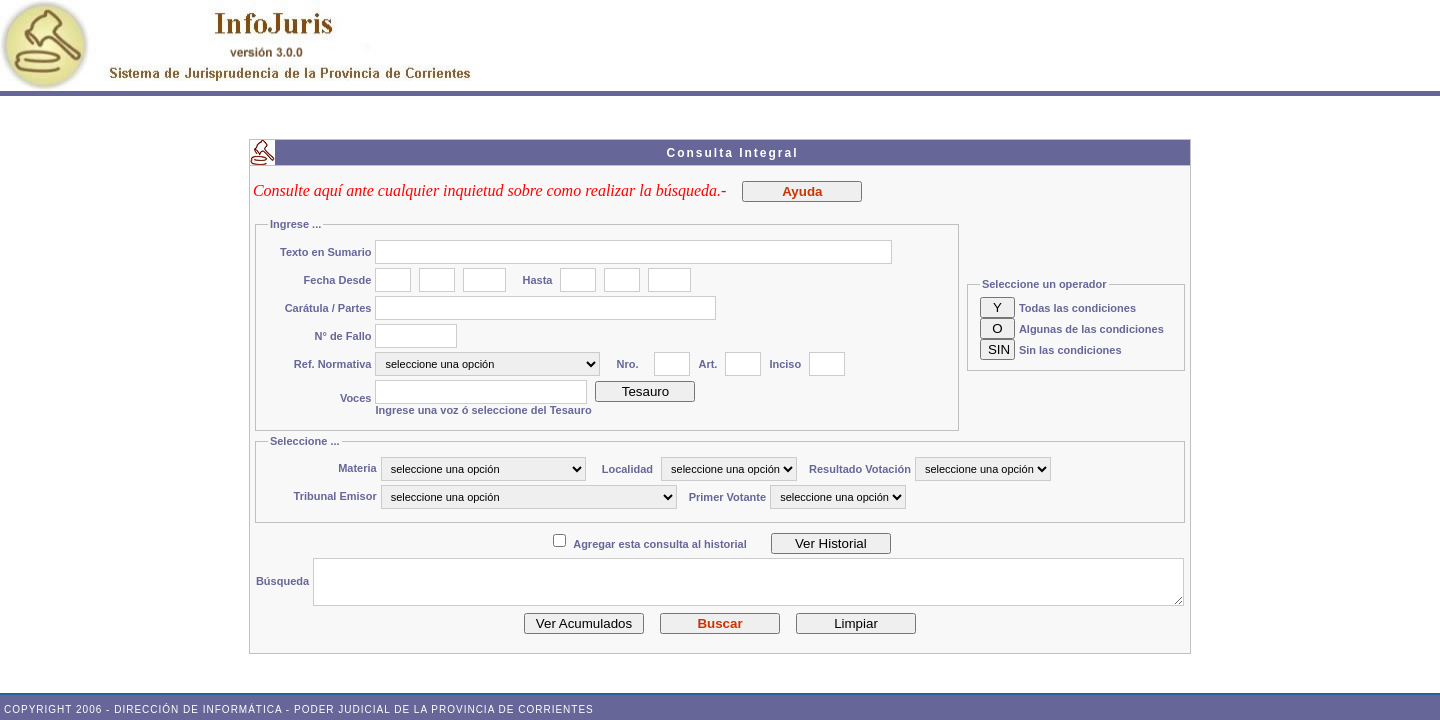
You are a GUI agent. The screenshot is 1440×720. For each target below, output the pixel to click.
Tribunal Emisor (335, 496)
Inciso (785, 364)
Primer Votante (727, 497)
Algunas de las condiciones (1091, 329)
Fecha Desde (338, 280)
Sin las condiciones (1070, 350)
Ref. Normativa (333, 364)
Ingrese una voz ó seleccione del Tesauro (483, 410)
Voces (356, 398)
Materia (357, 468)
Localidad (627, 469)
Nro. (627, 364)
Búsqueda (282, 581)
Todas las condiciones (1077, 308)
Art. (707, 364)
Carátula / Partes (328, 308)
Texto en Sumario (325, 252)
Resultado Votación (860, 469)
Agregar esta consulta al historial (660, 544)
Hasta (537, 280)
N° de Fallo (343, 336)
